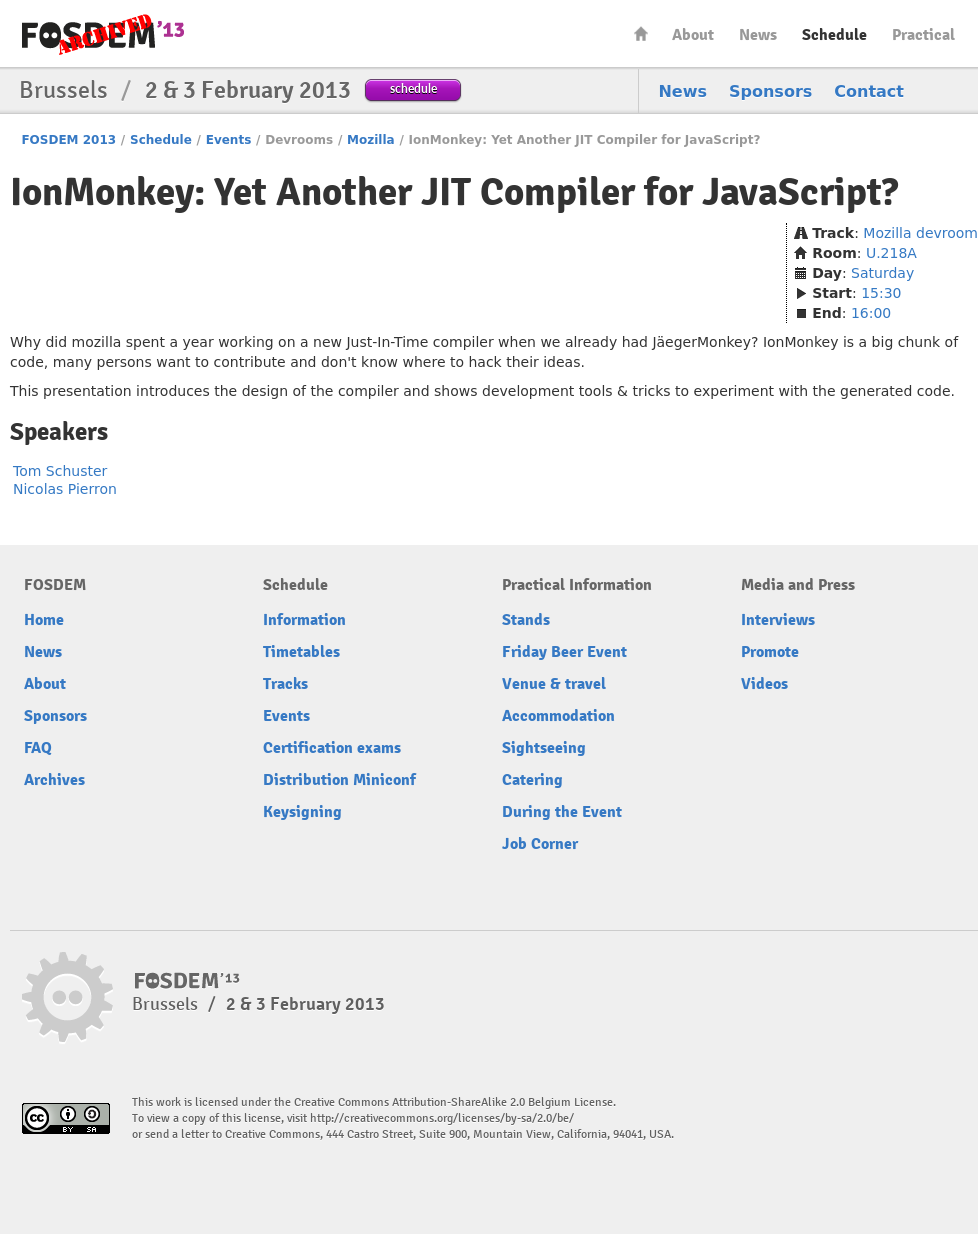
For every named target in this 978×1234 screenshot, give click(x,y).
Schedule (834, 35)
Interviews (778, 620)
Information (304, 620)
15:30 (881, 293)
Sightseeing (544, 748)
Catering (532, 780)
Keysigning (302, 812)
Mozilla (371, 140)
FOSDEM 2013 (68, 140)
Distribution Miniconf (339, 780)
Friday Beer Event (564, 652)
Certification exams (332, 748)
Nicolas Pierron (65, 489)
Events (229, 140)
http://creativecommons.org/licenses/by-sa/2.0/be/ (442, 1118)
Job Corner (540, 844)
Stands (526, 620)
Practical (923, 35)
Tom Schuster (60, 471)
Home (641, 33)
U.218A (891, 253)
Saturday (882, 273)
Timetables (301, 652)
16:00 (871, 313)
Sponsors (770, 91)
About (693, 35)
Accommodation (558, 716)
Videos (764, 684)
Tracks (285, 684)
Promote (770, 652)
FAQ (38, 748)
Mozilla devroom (920, 233)
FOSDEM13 (187, 981)
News (758, 35)
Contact (869, 91)
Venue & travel (554, 684)
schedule (413, 88)
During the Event (562, 812)
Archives (54, 780)
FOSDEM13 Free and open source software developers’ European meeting (103, 34)
